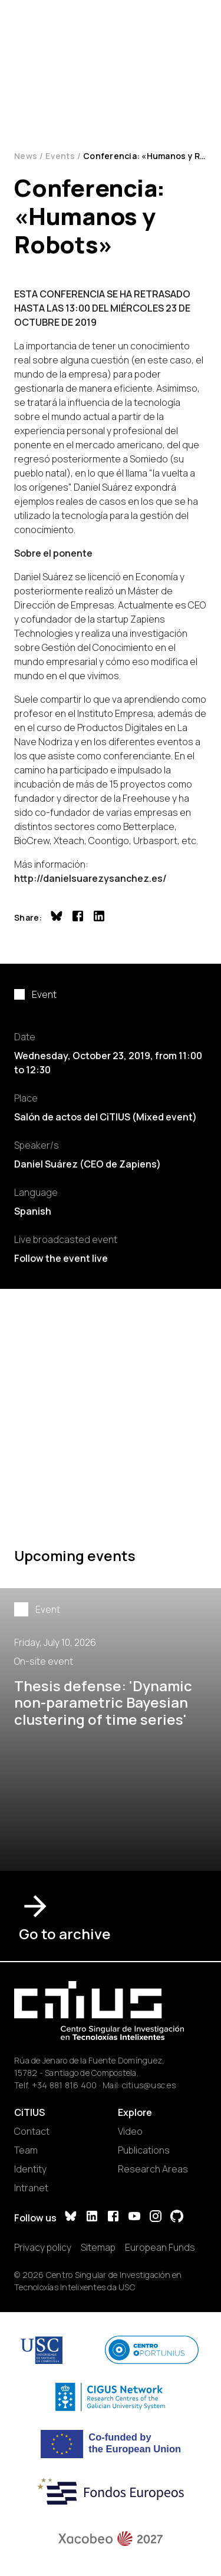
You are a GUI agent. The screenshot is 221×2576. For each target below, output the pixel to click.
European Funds (160, 2247)
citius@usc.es (149, 2085)
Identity (30, 2168)
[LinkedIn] (92, 2217)
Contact (32, 2131)
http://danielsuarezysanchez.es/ (90, 878)
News (25, 155)
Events (60, 155)
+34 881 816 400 (64, 2085)
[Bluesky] (71, 2217)
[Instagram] (156, 2217)
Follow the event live (61, 1258)
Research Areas (153, 2168)
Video (130, 2131)
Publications (144, 2150)
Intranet (31, 2187)
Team (26, 2150)
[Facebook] (113, 2217)
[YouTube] (134, 2217)
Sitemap (98, 2247)
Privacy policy (42, 2247)
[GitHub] (177, 2217)
